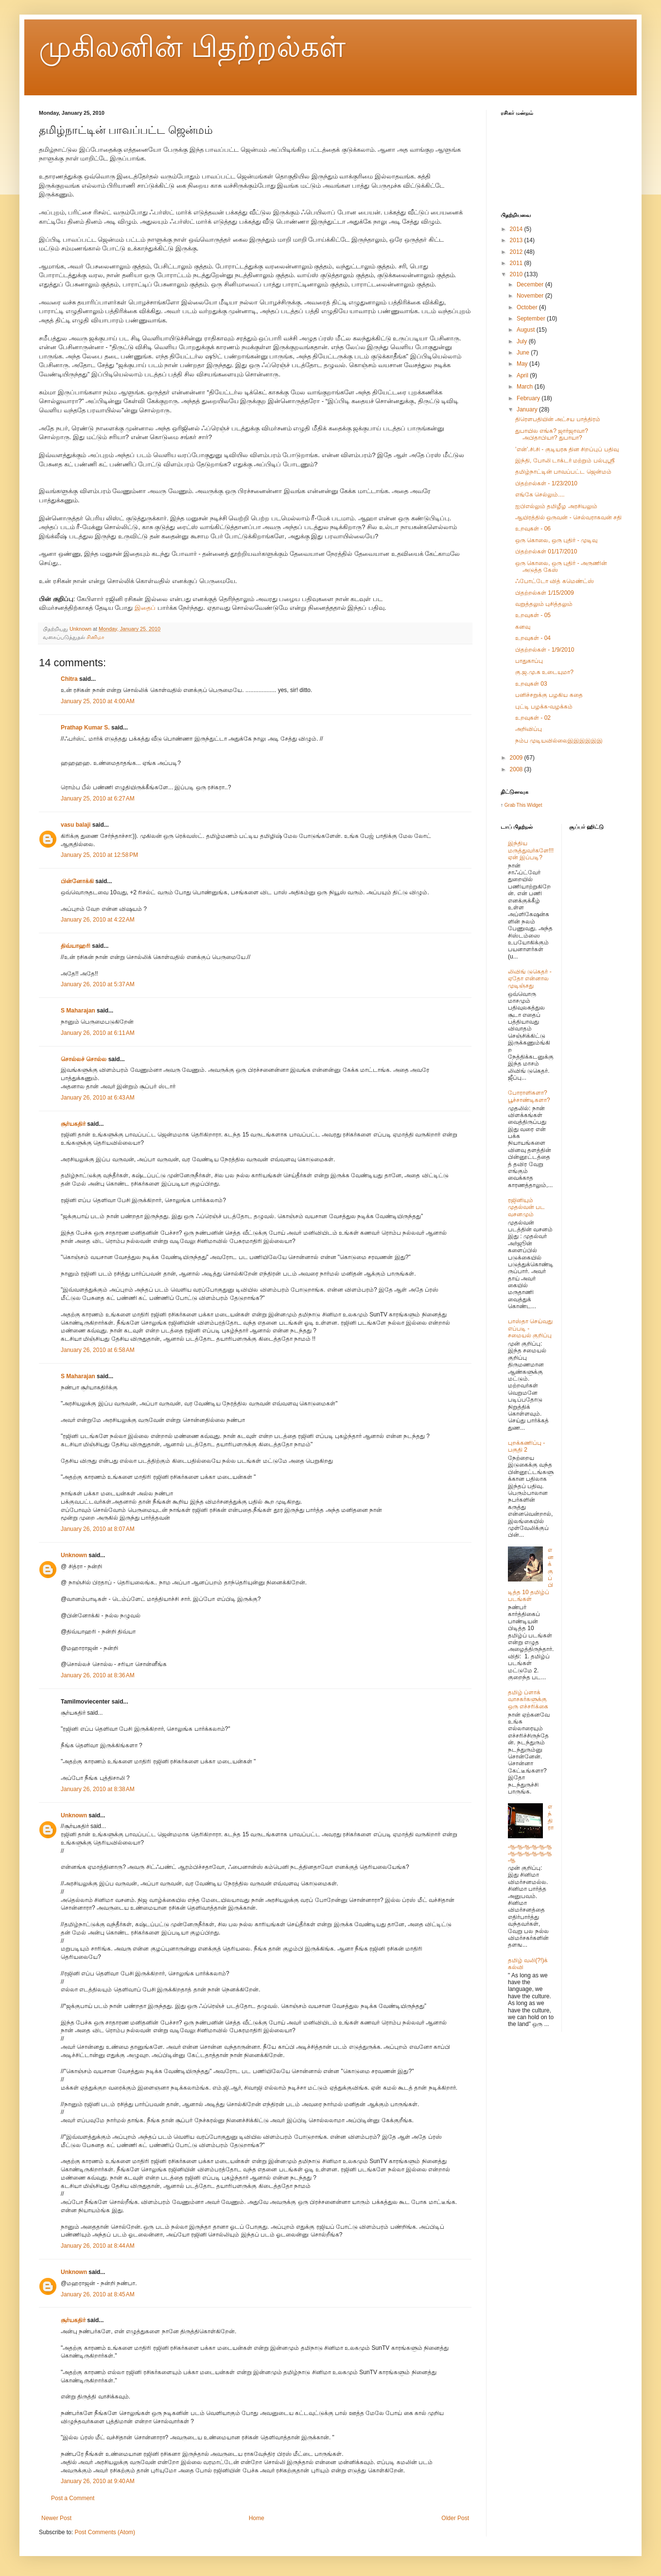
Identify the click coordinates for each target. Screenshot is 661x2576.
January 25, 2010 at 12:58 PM (99, 855)
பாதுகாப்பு (529, 660)
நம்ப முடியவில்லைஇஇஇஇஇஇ (559, 740)
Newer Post (56, 2518)
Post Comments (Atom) (104, 2532)
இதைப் (146, 607)
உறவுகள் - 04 (533, 638)
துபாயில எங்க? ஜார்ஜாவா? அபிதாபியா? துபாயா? (551, 434)
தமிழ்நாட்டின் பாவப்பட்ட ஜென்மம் (563, 471)
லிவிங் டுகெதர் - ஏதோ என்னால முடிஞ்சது (530, 978)
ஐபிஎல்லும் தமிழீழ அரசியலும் (556, 506)
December (531, 284)
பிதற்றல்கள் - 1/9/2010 (544, 649)
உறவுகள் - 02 (533, 717)
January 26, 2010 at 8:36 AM (98, 1675)
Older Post (455, 2518)
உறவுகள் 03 (531, 683)
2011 (517, 263)
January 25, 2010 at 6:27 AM (98, 798)
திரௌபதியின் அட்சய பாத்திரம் (557, 419)
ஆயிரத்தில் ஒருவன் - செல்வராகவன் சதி (568, 517)
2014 (517, 229)
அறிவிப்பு (528, 729)
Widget (534, 805)
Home (256, 2518)
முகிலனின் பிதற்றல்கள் (192, 47)
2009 (517, 757)
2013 (517, 240)
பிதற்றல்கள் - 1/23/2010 (546, 483)
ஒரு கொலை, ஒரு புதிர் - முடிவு (556, 540)
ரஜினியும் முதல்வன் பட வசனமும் (526, 1207)
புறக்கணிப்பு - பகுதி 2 (526, 1446)
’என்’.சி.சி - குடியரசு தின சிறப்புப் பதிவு (567, 449)
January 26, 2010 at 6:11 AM (98, 1033)
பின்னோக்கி (77, 881)
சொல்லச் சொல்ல (83, 1059)
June (524, 352)
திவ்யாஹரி (75, 945)
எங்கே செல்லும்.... (540, 494)
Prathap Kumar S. (85, 727)
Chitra (69, 678)
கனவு (522, 626)
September (532, 318)
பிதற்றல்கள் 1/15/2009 (544, 592)
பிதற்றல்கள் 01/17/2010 (546, 551)
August (527, 329)
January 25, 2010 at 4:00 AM (98, 701)
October (528, 307)
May (523, 363)
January (528, 409)
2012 (517, 252)
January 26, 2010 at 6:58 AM (98, 1350)
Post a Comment (72, 2498)
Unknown (74, 1555)
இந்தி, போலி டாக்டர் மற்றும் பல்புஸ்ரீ (565, 460)
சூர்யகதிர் (73, 1123)
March (526, 386)
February (529, 398)
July (523, 341)
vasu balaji (75, 824)
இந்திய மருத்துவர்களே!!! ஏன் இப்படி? (531, 850)
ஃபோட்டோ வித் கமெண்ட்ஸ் (554, 581)
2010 (517, 274)
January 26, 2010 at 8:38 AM (98, 1789)
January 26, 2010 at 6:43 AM (98, 1097)
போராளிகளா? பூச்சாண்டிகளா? (529, 1096)
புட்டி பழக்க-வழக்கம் (544, 706)
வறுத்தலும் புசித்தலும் (544, 604)
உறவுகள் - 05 (533, 615)
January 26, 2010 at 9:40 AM (98, 2481)
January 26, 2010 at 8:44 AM (98, 2245)
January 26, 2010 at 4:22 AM (98, 919)
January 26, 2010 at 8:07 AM (98, 1529)
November (531, 295)
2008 (517, 769)
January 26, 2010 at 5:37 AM (98, 984)
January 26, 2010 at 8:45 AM (98, 2294)
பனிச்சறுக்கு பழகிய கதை (549, 695)
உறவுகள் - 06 (533, 528)
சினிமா (95, 637)
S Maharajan (78, 1010)
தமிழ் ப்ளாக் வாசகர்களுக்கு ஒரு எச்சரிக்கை (528, 1699)
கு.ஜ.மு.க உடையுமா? (544, 672)
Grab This (515, 805)
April (523, 375)
